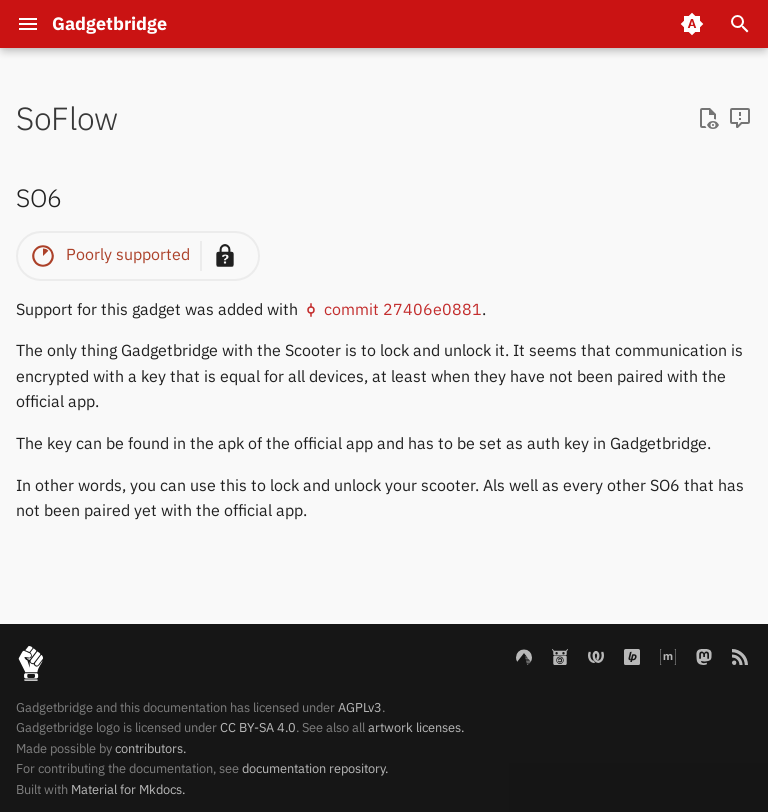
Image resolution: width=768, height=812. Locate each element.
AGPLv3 (360, 707)
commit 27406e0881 (392, 309)
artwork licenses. (416, 727)
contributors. (150, 748)
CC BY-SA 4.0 (258, 727)
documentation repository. (315, 768)
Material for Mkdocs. (128, 789)
